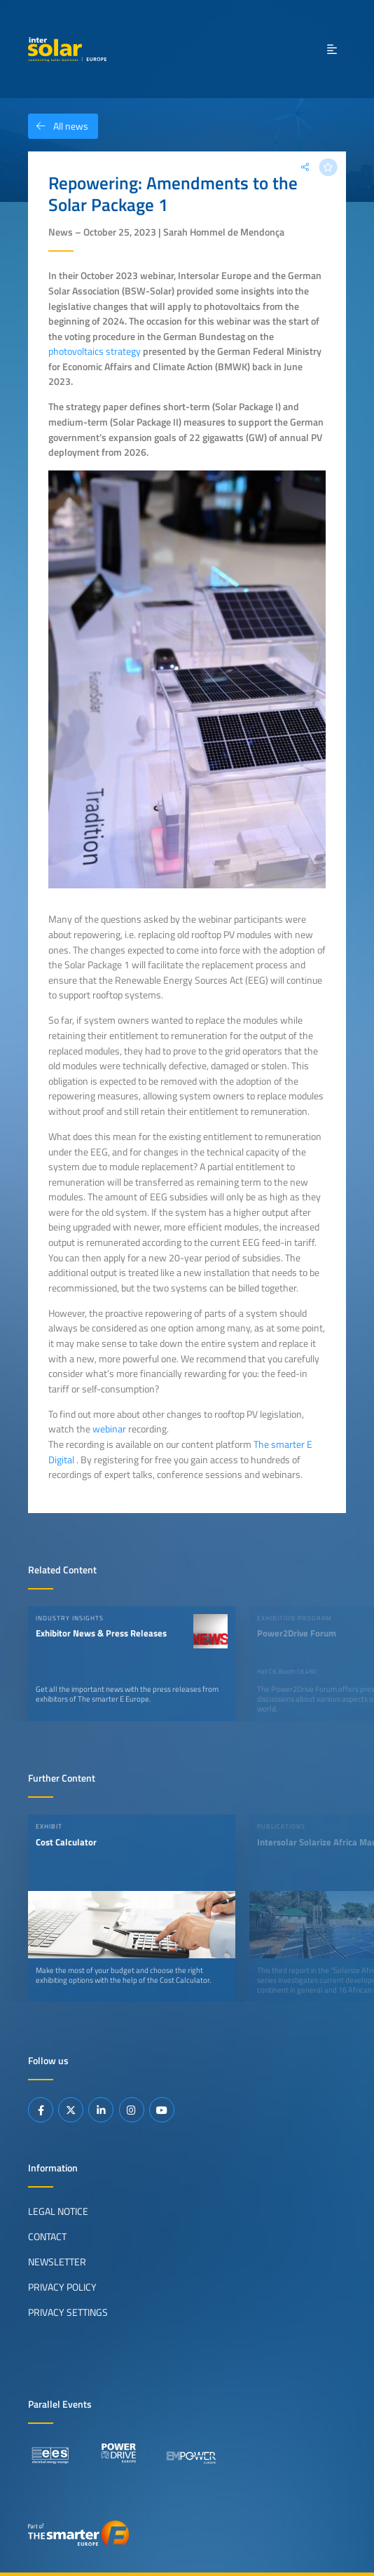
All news (58, 126)
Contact (47, 2236)
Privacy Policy (62, 2287)
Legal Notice (58, 2211)
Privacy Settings (68, 2312)
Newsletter (57, 2262)
